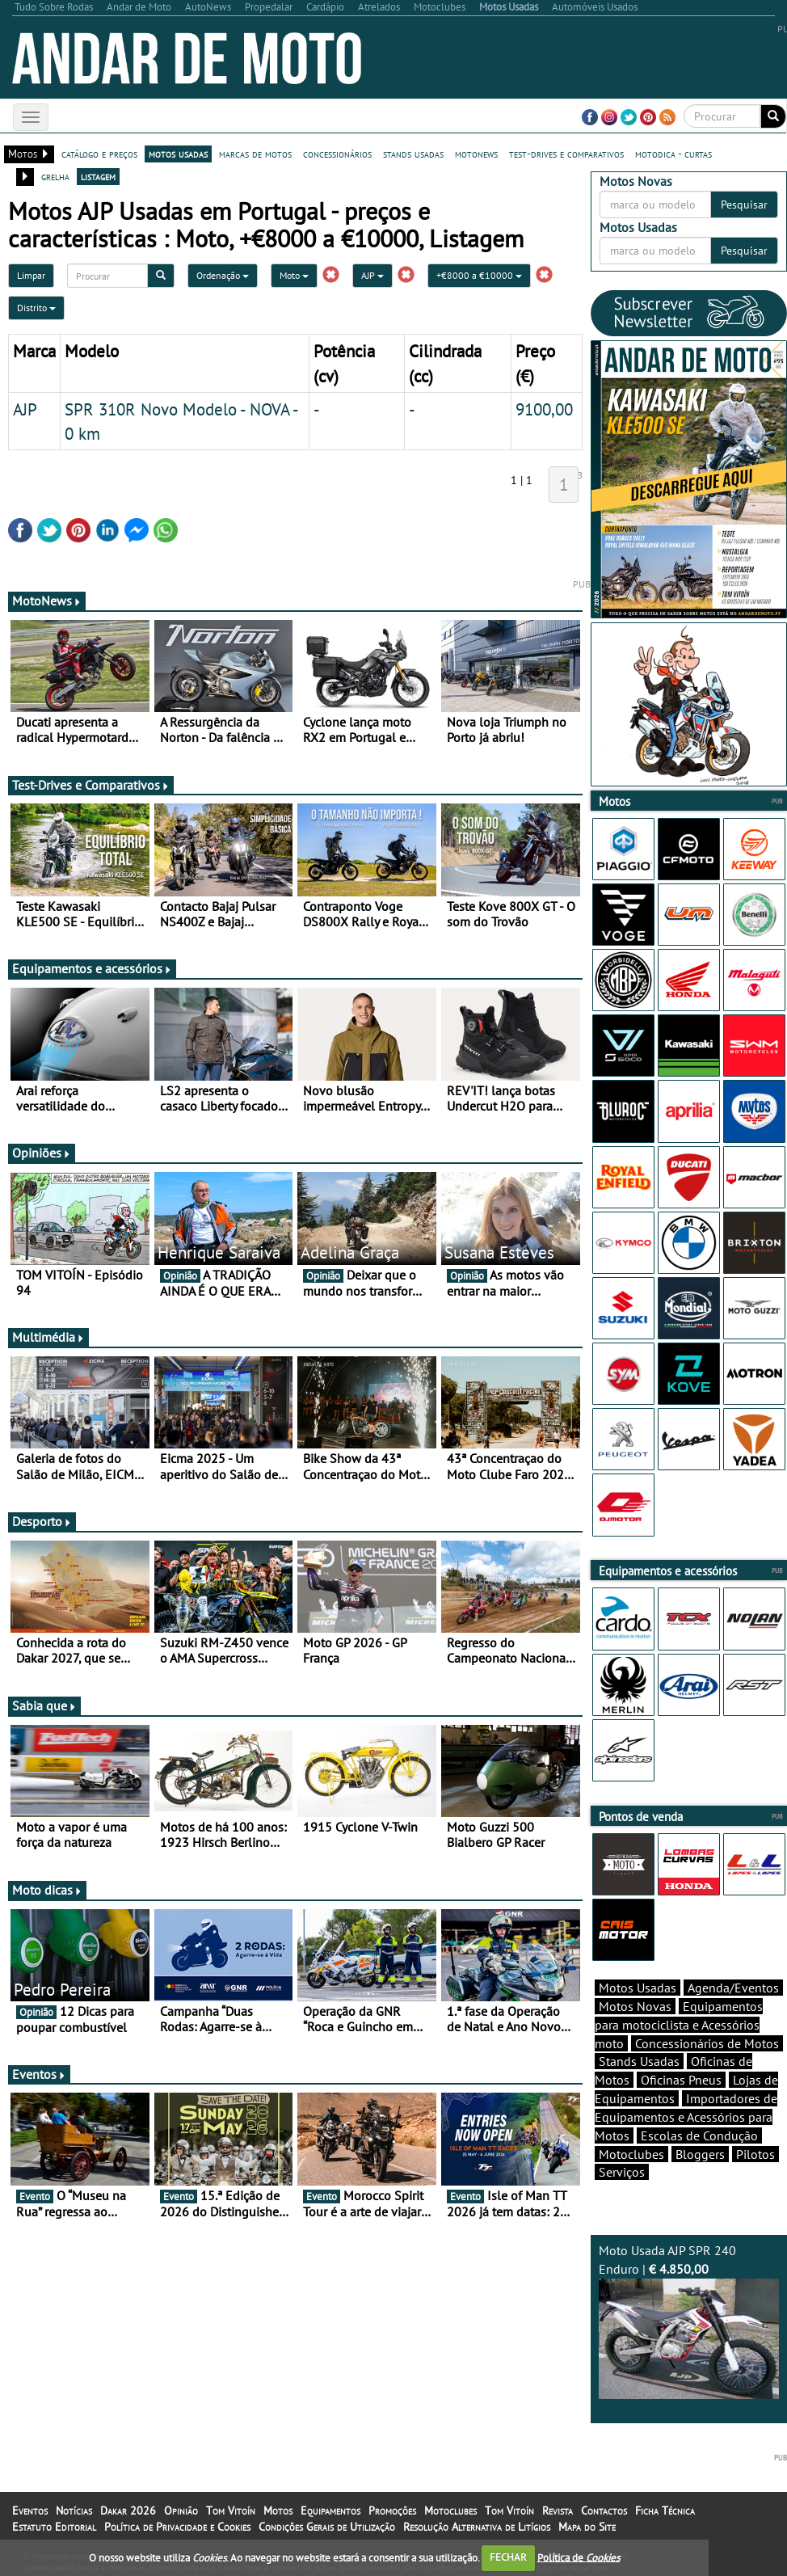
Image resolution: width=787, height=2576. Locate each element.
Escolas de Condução (699, 2135)
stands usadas (413, 153)
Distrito (36, 307)
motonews (476, 153)
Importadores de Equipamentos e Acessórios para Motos (686, 2117)
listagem (98, 176)
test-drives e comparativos (566, 153)
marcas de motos (255, 153)
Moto (294, 275)
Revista (557, 2510)
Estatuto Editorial (54, 2526)
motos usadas (178, 153)
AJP (372, 275)
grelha (55, 176)
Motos (277, 2510)
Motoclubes (631, 2154)
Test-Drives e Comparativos (91, 785)
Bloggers (700, 2154)
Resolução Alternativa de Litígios (476, 2526)
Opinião (181, 2510)
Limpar (31, 275)
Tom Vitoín (230, 2510)
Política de (578, 2557)
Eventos (39, 2074)
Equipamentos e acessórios (92, 968)
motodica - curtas (673, 153)
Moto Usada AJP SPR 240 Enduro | (689, 2320)
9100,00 (544, 409)
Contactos (604, 2510)
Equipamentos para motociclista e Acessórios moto (679, 2024)
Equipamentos (330, 2510)
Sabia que (44, 1705)
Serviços (622, 2172)
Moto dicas (47, 1890)
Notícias (74, 2510)
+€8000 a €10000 (479, 275)
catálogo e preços (99, 153)
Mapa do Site (587, 2526)
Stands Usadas (639, 2061)
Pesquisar (744, 204)
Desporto (42, 1521)
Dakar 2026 (128, 2510)
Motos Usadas (637, 1987)
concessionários (337, 153)
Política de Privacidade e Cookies (177, 2526)
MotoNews (47, 600)
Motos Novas (635, 2006)
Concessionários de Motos (707, 2043)
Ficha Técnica (665, 2510)
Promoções (392, 2510)
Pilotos (755, 2154)
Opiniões (41, 1153)
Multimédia (48, 1337)
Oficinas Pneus (681, 2080)
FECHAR (508, 2557)
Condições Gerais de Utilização (327, 2526)
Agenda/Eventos (733, 1987)
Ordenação (222, 275)
